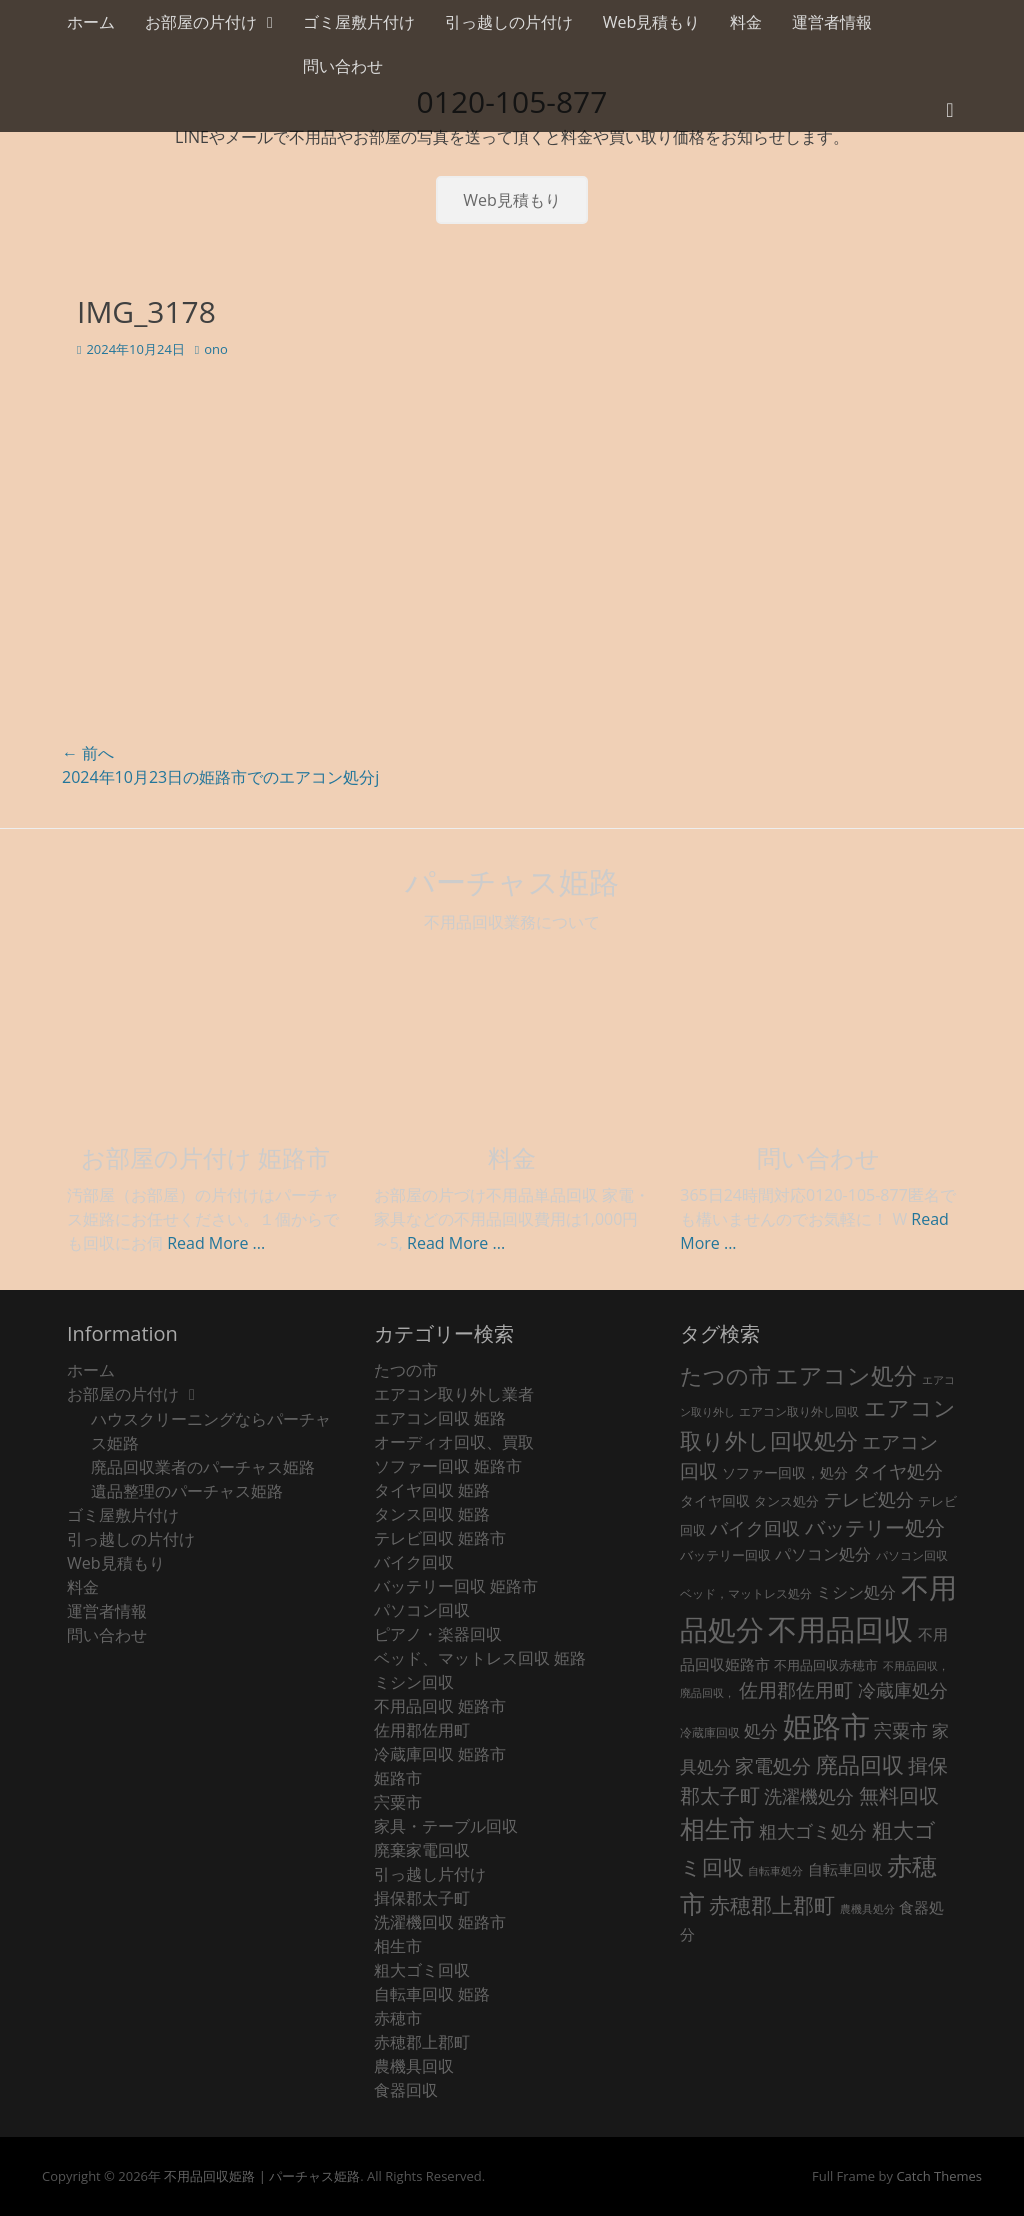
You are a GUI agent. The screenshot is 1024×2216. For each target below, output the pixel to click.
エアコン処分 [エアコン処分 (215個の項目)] (846, 1375)
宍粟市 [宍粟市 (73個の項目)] (901, 1730)
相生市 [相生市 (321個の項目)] (717, 1828)
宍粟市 (398, 1802)
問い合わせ (343, 66)
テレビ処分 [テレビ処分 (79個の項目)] (869, 1498)
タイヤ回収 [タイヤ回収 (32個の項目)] (715, 1500)
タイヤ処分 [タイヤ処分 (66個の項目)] (898, 1471)
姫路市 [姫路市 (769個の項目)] (826, 1725)
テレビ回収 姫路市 (440, 1538)
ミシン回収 (414, 1682)
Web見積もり (652, 22)
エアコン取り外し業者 (454, 1394)
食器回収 (406, 2090)
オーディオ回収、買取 (454, 1442)
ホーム (91, 22)
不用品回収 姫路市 (440, 1706)
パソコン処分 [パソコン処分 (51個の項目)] (823, 1554)
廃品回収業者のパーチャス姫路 (203, 1467)
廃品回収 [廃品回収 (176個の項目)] (860, 1764)
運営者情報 (832, 22)
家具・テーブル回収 (446, 1826)
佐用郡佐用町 (422, 1730)
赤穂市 (398, 2018)
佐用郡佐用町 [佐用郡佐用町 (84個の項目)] (796, 1689)
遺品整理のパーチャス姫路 (187, 1491)
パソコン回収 (422, 1610)
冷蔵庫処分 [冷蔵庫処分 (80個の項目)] (903, 1689)
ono (216, 349)
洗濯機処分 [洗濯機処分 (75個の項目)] (809, 1796)
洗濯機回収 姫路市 (440, 1922)
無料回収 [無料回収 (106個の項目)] (899, 1795)
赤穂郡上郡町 (422, 2042)
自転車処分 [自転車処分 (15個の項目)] (775, 1871)
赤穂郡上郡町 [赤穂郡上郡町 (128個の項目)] (772, 1905)
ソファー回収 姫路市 (448, 1466)
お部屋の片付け (201, 22)
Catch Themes (939, 2176)
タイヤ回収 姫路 (432, 1490)
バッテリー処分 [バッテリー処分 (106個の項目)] (875, 1527)
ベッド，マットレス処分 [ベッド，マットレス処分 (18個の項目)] (746, 1593)
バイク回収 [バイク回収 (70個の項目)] (755, 1528)
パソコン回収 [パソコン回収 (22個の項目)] (912, 1555)
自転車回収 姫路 (432, 1994)
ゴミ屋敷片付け (359, 22)
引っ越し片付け (430, 1874)
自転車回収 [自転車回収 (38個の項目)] (845, 1869)
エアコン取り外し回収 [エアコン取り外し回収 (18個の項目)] (799, 1411)
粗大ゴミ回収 (422, 1970)
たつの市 (406, 1370)
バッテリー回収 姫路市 (456, 1586)
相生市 (398, 1946)
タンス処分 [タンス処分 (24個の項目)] (786, 1501)
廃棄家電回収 (422, 1850)
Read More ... (216, 1243)
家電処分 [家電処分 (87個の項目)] (773, 1765)
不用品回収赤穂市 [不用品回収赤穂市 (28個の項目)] (826, 1665)
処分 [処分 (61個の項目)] (761, 1730)
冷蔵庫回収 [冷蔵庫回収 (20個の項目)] (710, 1732)
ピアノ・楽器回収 (438, 1634)
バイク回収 (414, 1562)
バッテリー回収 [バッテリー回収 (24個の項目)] (725, 1555)
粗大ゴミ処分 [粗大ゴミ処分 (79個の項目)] (813, 1830)
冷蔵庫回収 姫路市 (440, 1754)
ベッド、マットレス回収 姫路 (480, 1658)
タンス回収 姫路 (432, 1514)
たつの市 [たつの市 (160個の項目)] (725, 1375)
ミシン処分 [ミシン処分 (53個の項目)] (856, 1591)
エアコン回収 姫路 (440, 1418)
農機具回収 (414, 2066)
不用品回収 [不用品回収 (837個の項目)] (840, 1629)
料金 (746, 22)
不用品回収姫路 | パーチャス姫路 (262, 2176)
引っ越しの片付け (509, 22)
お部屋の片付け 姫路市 (205, 1157)
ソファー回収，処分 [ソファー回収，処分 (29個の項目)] (785, 1472)
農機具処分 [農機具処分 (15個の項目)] (867, 1909)
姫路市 (398, 1778)
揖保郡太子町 (422, 1898)
